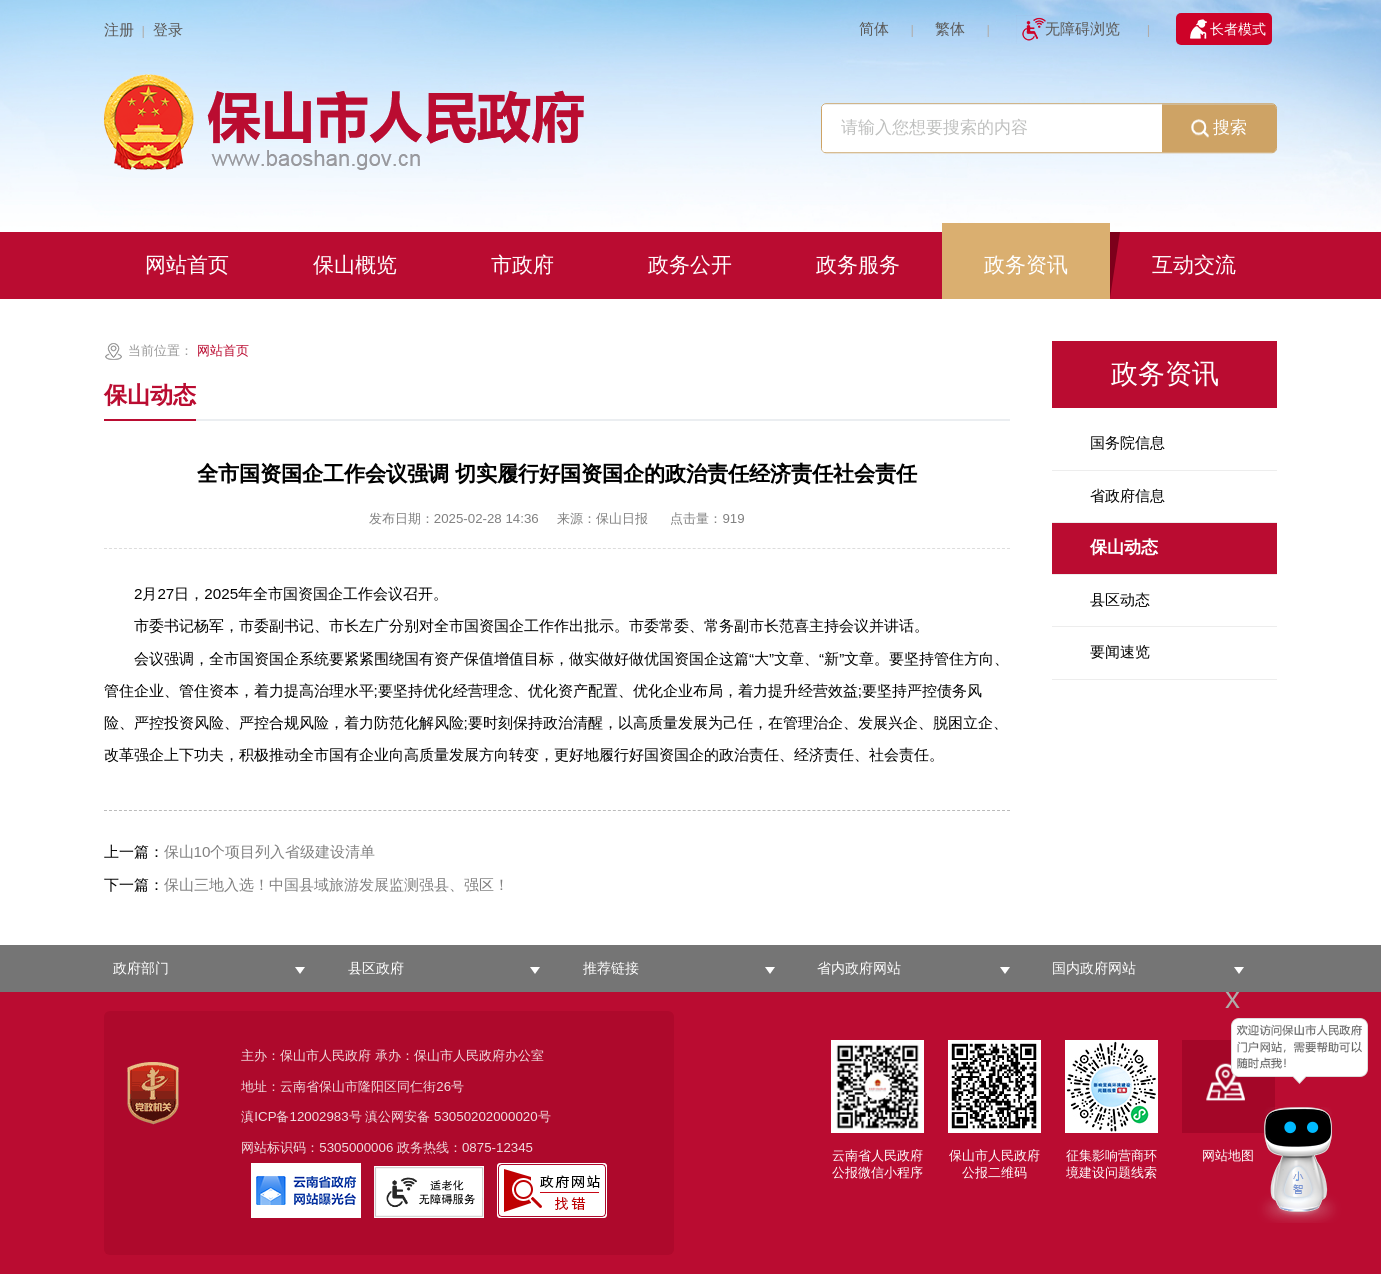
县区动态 (1120, 599)
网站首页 (223, 350)
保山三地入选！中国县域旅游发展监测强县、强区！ (306, 884)
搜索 (1219, 129)
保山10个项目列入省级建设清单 (240, 851)
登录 (168, 29)
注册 (119, 29)
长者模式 (1238, 29)
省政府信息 (1127, 495)
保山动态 (1124, 547)
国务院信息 (1127, 442)
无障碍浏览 (1082, 28)
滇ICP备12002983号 (301, 1116)
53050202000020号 (492, 1116)
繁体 (950, 28)
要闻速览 (1120, 651)
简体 (874, 28)
